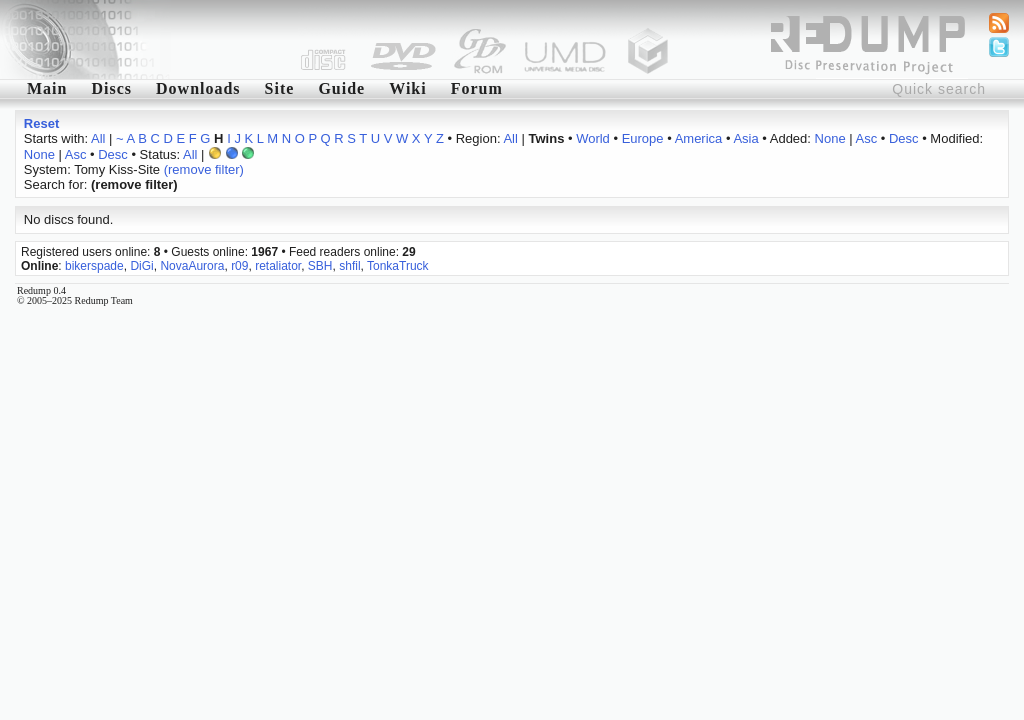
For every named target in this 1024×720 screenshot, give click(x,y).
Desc (904, 138)
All (98, 138)
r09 (239, 266)
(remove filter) (204, 169)
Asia (745, 138)
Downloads (198, 88)
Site (280, 88)
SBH (320, 266)
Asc (867, 138)
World (593, 138)
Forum (477, 88)
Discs (111, 88)
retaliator (278, 266)
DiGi (141, 266)
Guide (341, 88)
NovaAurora (192, 266)
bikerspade (94, 266)
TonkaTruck (398, 266)
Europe (643, 138)
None (830, 138)
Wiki (408, 88)
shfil (349, 266)
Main (47, 88)
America (699, 138)
